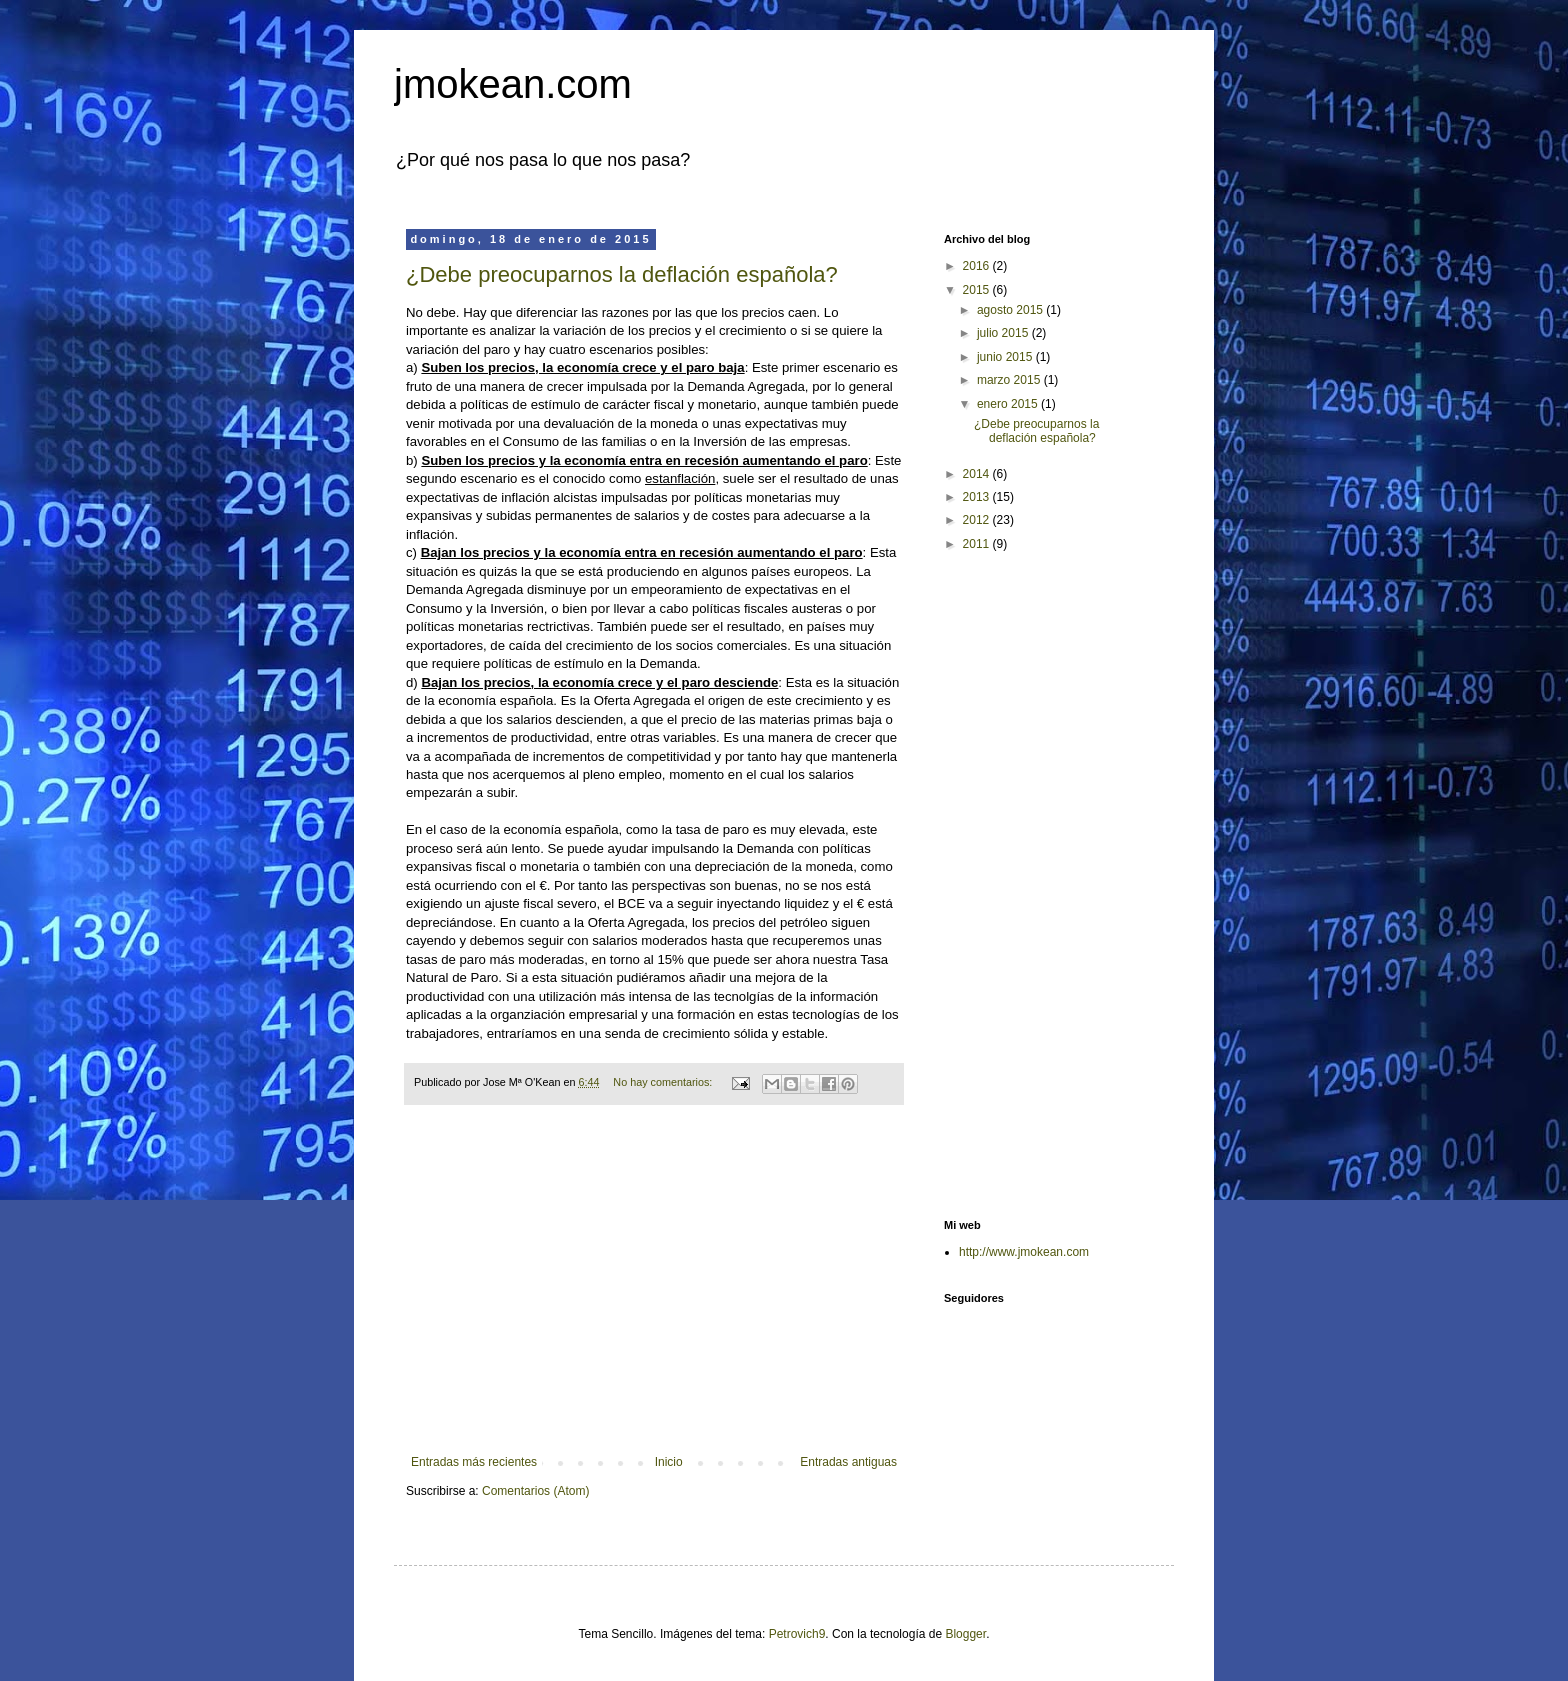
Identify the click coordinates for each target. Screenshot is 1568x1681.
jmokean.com (513, 84)
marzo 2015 (1010, 380)
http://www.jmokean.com (1024, 1252)
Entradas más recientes (474, 1462)
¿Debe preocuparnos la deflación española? (622, 274)
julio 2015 (1004, 333)
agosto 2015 (1011, 310)
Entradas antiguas (848, 1462)
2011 (978, 544)
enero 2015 (1009, 404)
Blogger (965, 1634)
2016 (978, 266)
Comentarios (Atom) (535, 1491)
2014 (978, 474)
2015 (978, 290)
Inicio (669, 1462)
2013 (978, 497)
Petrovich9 (797, 1634)
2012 (978, 520)
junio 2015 (1006, 357)
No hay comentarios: (664, 1082)
